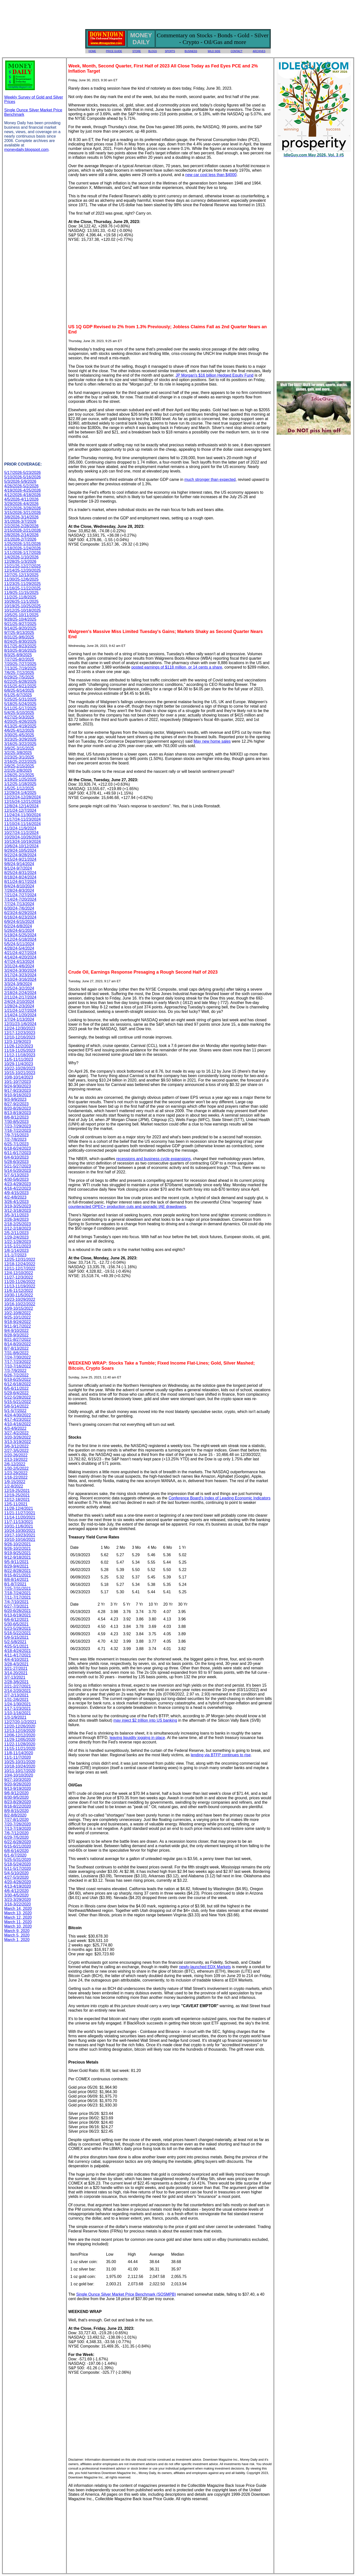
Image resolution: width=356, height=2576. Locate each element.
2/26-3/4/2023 (16, 1219)
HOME (92, 51)
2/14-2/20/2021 (17, 1691)
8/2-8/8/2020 (15, 1815)
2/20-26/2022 (15, 1455)
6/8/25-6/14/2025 (19, 690)
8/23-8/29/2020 (17, 1802)
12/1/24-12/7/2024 (20, 810)
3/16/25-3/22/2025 (20, 744)
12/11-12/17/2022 (19, 1268)
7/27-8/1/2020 (16, 1820)
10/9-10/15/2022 (18, 1308)
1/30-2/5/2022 (16, 1468)
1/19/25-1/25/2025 (20, 779)
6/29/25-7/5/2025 (19, 677)
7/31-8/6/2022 (16, 1353)
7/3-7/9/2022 (15, 1371)
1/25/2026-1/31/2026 (22, 544)
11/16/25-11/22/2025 (22, 588)
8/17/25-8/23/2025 (20, 646)
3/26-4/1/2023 (16, 1202)
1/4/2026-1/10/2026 (21, 557)
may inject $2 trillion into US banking (145, 1720)
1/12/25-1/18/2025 (20, 784)
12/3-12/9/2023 (17, 1042)
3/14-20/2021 (15, 1673)
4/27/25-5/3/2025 (19, 717)
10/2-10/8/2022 (17, 1313)
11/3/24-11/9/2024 (20, 828)
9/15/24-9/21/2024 (20, 859)
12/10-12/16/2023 (19, 1037)
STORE (137, 51)
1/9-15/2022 (14, 1482)
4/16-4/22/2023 (17, 1188)
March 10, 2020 (18, 1926)
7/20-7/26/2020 (17, 1824)
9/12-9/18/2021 (17, 1557)
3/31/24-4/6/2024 (19, 966)
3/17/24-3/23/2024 (20, 975)
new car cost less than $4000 (210, 175)
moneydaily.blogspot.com (26, 149)
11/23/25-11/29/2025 (22, 584)
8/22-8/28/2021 (17, 1571)
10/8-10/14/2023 (18, 1077)
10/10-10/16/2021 (19, 1539)
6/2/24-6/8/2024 (18, 926)
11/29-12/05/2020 (19, 1740)
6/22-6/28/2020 (17, 1842)
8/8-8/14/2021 (16, 1579)
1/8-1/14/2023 (16, 1250)
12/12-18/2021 (17, 1499)
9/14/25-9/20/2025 (20, 628)
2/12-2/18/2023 (17, 1228)
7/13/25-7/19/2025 (20, 668)
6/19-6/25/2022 (17, 1379)
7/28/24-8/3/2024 (19, 890)
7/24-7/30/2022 (17, 1357)
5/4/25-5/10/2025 (19, 713)
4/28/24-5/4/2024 (19, 948)
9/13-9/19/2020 (17, 1788)
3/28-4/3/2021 (16, 1664)
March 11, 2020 (18, 1922)
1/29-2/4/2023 (16, 1237)
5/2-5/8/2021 (15, 1642)
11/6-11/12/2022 (18, 1290)
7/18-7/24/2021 (17, 1593)
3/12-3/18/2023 (17, 1210)
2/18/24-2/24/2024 (20, 993)
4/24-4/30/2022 (17, 1415)
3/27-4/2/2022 (16, 1433)
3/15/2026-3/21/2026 (22, 513)
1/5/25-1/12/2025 (19, 788)
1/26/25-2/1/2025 (19, 775)
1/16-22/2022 (15, 1477)
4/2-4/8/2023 (15, 1197)
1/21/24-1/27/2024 (20, 1010)
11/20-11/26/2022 (19, 1282)
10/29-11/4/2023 (18, 1064)
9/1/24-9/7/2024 (18, 868)
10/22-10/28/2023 (19, 1068)
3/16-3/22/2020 (17, 1904)
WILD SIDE (214, 51)
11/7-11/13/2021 (18, 1522)
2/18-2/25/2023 (17, 1224)
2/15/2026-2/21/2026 (22, 530)
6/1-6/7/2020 (15, 1855)
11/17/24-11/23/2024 (22, 819)
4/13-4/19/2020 (17, 1886)
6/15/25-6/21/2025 (20, 686)
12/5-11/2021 (15, 1504)
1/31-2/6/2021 (16, 1699)
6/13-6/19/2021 (17, 1615)
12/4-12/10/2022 (18, 1273)
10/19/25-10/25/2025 (22, 606)
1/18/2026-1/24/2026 (22, 548)
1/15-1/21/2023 (17, 1246)
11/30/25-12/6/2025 (21, 579)
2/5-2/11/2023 (16, 1233)
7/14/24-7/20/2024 (20, 899)
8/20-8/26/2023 (17, 1108)
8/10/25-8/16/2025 (20, 650)
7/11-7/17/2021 (17, 1597)
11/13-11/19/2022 (19, 1286)
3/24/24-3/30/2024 (20, 970)
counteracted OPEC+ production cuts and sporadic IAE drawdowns (127, 1207)
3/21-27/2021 (15, 1668)
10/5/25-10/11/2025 (21, 615)
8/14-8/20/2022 (17, 1344)
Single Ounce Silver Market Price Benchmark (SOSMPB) (126, 2294)
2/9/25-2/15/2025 (19, 766)
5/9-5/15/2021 (16, 1637)
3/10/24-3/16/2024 (20, 979)
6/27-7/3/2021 (16, 1606)
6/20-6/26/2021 (17, 1611)
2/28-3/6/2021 (16, 1682)
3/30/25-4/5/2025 (19, 735)
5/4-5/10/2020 (16, 1873)
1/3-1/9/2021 (15, 1717)
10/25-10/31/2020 (19, 1762)
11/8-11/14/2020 (18, 1753)
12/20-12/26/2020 (19, 1726)
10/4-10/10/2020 (18, 1775)
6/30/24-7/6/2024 (19, 908)
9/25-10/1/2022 (17, 1317)
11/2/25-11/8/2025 (20, 597)
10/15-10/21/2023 (19, 1073)
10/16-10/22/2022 (19, 1304)
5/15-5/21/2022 (17, 1402)
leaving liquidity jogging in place (137, 1738)
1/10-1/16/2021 (17, 1713)
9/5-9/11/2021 (16, 1562)
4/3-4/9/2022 (15, 1428)
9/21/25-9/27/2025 (20, 624)
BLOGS (152, 51)
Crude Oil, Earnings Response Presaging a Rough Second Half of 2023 (143, 972)
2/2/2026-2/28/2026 (21, 526)
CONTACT (237, 51)
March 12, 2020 (18, 1917)
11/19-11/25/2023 (19, 1050)
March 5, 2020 (16, 1935)
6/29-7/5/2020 (16, 1837)
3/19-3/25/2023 (17, 1206)
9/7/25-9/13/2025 (19, 633)
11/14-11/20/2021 (19, 1517)
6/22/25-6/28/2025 (20, 681)
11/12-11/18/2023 (19, 1055)
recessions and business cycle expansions (153, 1159)
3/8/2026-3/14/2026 (21, 517)
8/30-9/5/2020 (16, 1797)
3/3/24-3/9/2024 (18, 984)
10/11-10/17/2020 (19, 1771)
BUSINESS (191, 51)
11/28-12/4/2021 (18, 1508)
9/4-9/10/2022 (16, 1331)
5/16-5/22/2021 (17, 1633)
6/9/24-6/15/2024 (19, 922)
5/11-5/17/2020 (17, 1868)
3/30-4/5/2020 (16, 1895)
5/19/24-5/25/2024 (20, 935)
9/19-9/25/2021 (17, 1553)
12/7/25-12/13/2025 (21, 575)
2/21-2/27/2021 (17, 1686)
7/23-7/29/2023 (17, 1126)
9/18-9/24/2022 (17, 1322)
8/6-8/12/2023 (16, 1117)
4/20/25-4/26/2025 (20, 721)
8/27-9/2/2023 (16, 1104)
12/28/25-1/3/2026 (20, 561)
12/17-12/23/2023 (19, 1033)
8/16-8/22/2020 (17, 1806)
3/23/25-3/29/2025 (20, 739)
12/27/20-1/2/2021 (20, 1722)
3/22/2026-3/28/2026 (22, 508)
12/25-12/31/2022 (19, 1259)
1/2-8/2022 (13, 1486)
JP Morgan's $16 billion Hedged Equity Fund (214, 375)
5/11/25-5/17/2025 (20, 708)
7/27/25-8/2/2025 (19, 659)
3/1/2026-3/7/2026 (20, 521)
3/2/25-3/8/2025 (18, 753)
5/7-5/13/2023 (16, 1175)
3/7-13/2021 (14, 1677)
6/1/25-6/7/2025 (18, 695)
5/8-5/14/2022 (16, 1406)
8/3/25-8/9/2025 (18, 655)
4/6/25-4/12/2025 (19, 730)
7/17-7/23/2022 (17, 1362)
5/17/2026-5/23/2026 (22, 472)
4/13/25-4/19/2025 (20, 726)
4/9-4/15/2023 (16, 1193)
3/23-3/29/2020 (17, 1900)
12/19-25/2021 (17, 1491)
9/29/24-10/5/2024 (20, 850)
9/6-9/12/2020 (16, 1793)
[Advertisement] (178, 13)
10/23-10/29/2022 (19, 1299)
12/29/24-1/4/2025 (20, 793)
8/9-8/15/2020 (16, 1811)
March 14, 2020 (18, 1908)
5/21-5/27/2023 (17, 1166)
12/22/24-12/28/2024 (22, 797)
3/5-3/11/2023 (16, 1215)
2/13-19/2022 (15, 1459)
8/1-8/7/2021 (15, 1584)
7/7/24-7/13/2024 (19, 904)
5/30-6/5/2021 (16, 1624)
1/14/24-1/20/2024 (20, 1015)
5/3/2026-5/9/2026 (20, 481)
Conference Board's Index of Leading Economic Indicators (219, 1498)
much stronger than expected (210, 479)
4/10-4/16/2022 (17, 1424)
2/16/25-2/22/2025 (20, 761)
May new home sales (212, 741)
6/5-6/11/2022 (16, 1388)
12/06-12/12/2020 (19, 1735)
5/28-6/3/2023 (16, 1162)
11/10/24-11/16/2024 (22, 824)
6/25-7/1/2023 (16, 1144)
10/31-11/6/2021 (18, 1526)
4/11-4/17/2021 (17, 1655)
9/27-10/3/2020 (17, 1780)
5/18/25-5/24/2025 (20, 704)
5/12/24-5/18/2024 (20, 939)
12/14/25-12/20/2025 (22, 570)
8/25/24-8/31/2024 (20, 873)
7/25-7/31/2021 (17, 1588)
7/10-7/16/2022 (17, 1366)
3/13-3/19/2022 (17, 1442)
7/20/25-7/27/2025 (20, 664)
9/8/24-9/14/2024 (19, 864)
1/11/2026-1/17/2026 (22, 553)
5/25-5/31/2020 (17, 1860)
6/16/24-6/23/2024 (20, 917)
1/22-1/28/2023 (17, 1242)
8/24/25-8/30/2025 (20, 641)
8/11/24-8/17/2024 (20, 881)
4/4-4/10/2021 (16, 1659)
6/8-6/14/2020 (16, 1851)
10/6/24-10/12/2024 (21, 846)
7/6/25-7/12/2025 (19, 673)
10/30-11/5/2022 (18, 1295)
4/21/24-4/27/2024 (20, 953)
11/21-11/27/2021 (19, 1513)
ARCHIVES (259, 51)
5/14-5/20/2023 (17, 1170)
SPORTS (170, 51)
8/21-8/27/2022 (17, 1339)
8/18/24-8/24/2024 (20, 877)
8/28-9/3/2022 (16, 1335)
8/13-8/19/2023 (17, 1113)
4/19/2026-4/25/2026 (22, 490)
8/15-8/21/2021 (17, 1575)
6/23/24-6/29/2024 (20, 913)
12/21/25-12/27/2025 (22, 566)
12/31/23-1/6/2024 (20, 1024)
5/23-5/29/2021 (17, 1628)
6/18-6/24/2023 (17, 1148)
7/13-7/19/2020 (17, 1828)
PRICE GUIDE (114, 51)
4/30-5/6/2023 (16, 1179)
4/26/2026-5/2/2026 (21, 486)
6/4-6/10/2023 (16, 1157)
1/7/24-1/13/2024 (19, 1019)
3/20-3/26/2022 (17, 1437)
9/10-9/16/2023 (17, 1095)
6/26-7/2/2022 (16, 1375)
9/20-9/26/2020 (17, 1784)
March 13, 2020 (18, 1913)
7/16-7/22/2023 (17, 1130)
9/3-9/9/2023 (15, 1099)
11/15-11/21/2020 (19, 1748)
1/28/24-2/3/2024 (19, 1006)
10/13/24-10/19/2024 (22, 841)
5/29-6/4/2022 (16, 1393)
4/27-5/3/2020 (16, 1877)
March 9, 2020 (16, 1931)
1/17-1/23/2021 (17, 1708)
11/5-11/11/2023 (18, 1059)
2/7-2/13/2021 (16, 1695)
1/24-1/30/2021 (17, 1704)
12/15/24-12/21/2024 (22, 801)
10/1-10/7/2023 (17, 1082)
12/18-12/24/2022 (19, 1264)
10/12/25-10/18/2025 (22, 610)
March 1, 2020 (16, 1940)
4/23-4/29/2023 (17, 1184)
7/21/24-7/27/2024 (20, 895)
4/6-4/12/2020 (16, 1891)
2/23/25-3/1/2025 (19, 757)
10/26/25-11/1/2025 (21, 601)
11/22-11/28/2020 (19, 1744)
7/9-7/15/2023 (16, 1135)
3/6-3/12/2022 (16, 1446)
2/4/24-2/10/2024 (19, 1002)
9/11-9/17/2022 (17, 1326)
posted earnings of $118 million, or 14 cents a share (176, 667)
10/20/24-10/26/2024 (22, 837)
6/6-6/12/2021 (16, 1619)
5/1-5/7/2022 (15, 1411)
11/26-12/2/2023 (18, 1046)
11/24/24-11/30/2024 (22, 815)
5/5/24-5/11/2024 (19, 944)
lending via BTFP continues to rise (221, 1755)
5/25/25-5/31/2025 (20, 699)
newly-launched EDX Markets (205, 1967)
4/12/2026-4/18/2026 (22, 495)
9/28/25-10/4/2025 (20, 619)
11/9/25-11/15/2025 (21, 593)
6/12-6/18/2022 (17, 1384)
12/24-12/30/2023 (19, 1028)
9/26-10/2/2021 (17, 1544)
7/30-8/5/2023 (16, 1122)
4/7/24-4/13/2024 (19, 962)
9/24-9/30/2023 (17, 1086)
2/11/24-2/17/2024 (20, 997)
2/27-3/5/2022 (16, 1451)
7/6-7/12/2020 (16, 1833)
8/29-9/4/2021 (16, 1566)
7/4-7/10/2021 (16, 1602)
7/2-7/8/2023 (15, 1139)
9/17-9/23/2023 (17, 1090)
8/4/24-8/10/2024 (19, 886)
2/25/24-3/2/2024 (19, 988)
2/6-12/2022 (14, 1464)
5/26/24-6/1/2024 (19, 930)
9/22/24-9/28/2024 (20, 855)
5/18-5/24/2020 (17, 1864)
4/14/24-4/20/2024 (20, 957)
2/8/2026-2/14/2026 (21, 535)
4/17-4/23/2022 (17, 1419)
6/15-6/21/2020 (17, 1846)
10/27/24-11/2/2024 (21, 833)
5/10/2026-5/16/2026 (22, 477)
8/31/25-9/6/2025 (19, 637)
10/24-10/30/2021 (19, 1531)
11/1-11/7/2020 (17, 1757)
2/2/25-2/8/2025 (18, 770)
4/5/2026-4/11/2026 (21, 499)
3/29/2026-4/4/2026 (21, 504)
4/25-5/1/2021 (16, 1646)
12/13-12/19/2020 (19, 1731)
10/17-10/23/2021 (19, 1535)
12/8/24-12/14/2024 (21, 806)
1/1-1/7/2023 (15, 1255)
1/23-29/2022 (15, 1473)
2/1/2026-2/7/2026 (20, 539)
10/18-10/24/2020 (19, 1766)
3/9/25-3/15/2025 (19, 748)
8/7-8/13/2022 (16, 1348)
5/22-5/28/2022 (17, 1397)
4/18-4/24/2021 (17, 1651)
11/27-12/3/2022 (18, 1277)
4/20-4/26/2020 (17, 1882)
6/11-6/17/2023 (17, 1153)
